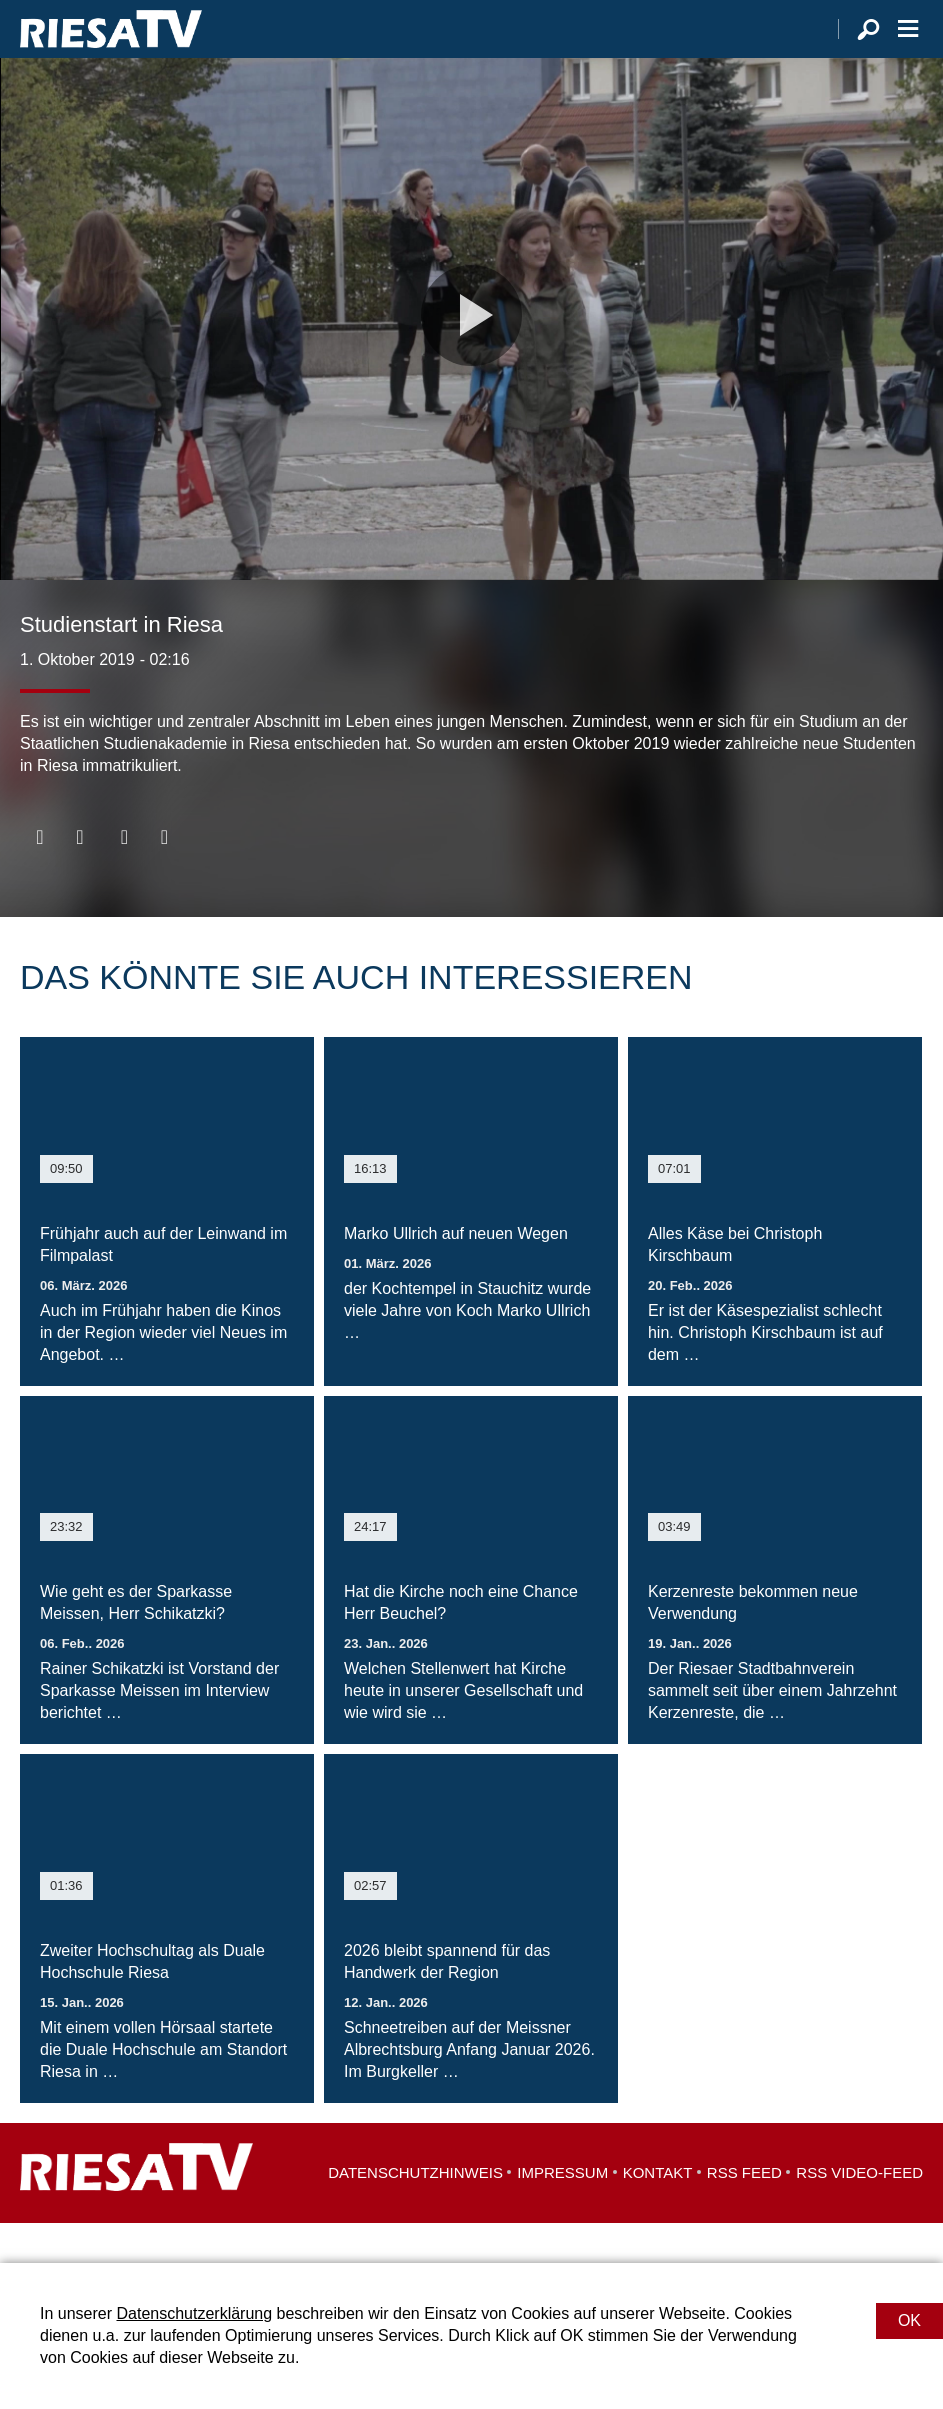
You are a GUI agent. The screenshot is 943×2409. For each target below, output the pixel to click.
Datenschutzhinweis (415, 2212)
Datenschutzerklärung (194, 2313)
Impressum (562, 2212)
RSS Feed (744, 2212)
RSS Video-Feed (859, 2212)
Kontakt (658, 2212)
